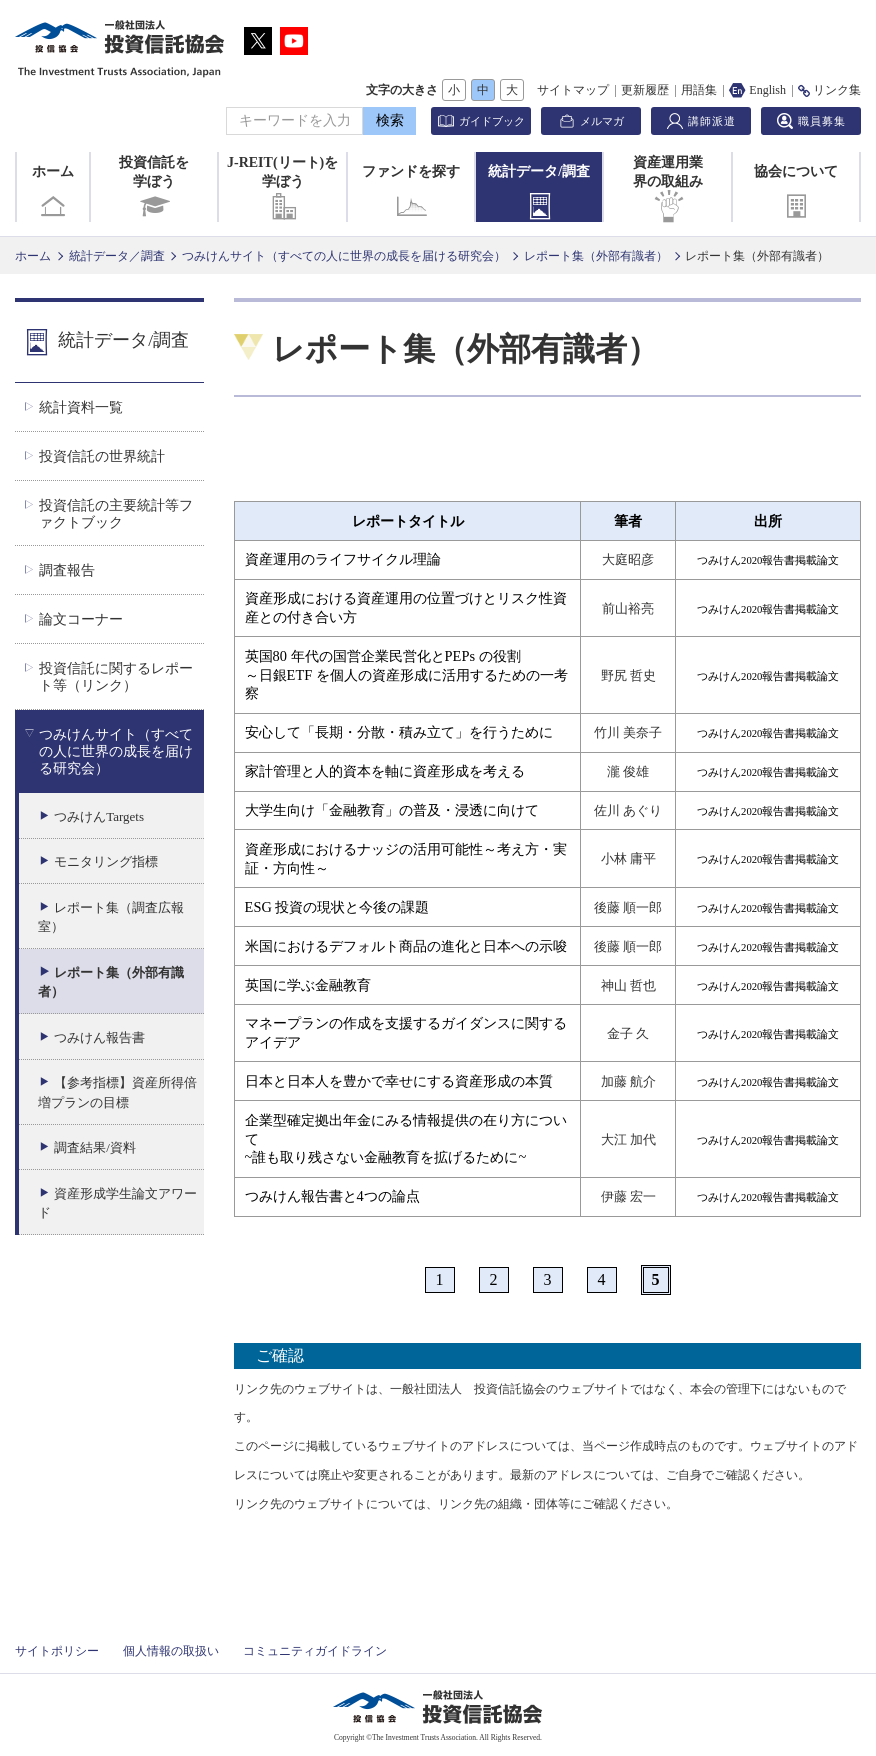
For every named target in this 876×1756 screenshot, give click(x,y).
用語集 (699, 90)
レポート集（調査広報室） (111, 917)
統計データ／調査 (117, 256)
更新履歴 (645, 90)
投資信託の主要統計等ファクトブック (116, 513)
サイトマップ (573, 90)
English (757, 90)
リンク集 (829, 90)
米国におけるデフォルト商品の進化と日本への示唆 (406, 946)
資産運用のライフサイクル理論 (343, 559)
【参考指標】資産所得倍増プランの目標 (117, 1092)
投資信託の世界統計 (102, 456)
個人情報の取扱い (171, 1651)
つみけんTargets (99, 816)
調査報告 (67, 570)
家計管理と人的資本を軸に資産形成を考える (385, 771)
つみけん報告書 (99, 1037)
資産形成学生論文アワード (117, 1203)
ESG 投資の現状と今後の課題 (337, 907)
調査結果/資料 (95, 1147)
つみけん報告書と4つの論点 (332, 1196)
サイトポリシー (57, 1651)
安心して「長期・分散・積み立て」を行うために (399, 732)
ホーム (53, 193)
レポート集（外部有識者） (596, 256)
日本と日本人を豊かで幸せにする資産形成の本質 (399, 1081)
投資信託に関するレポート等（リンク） (116, 676)
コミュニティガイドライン (315, 1651)
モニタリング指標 (106, 861)
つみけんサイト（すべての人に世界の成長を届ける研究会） (344, 256)
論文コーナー (81, 619)
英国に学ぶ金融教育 (308, 985)
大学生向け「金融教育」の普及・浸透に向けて (392, 810)
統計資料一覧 (81, 407)
